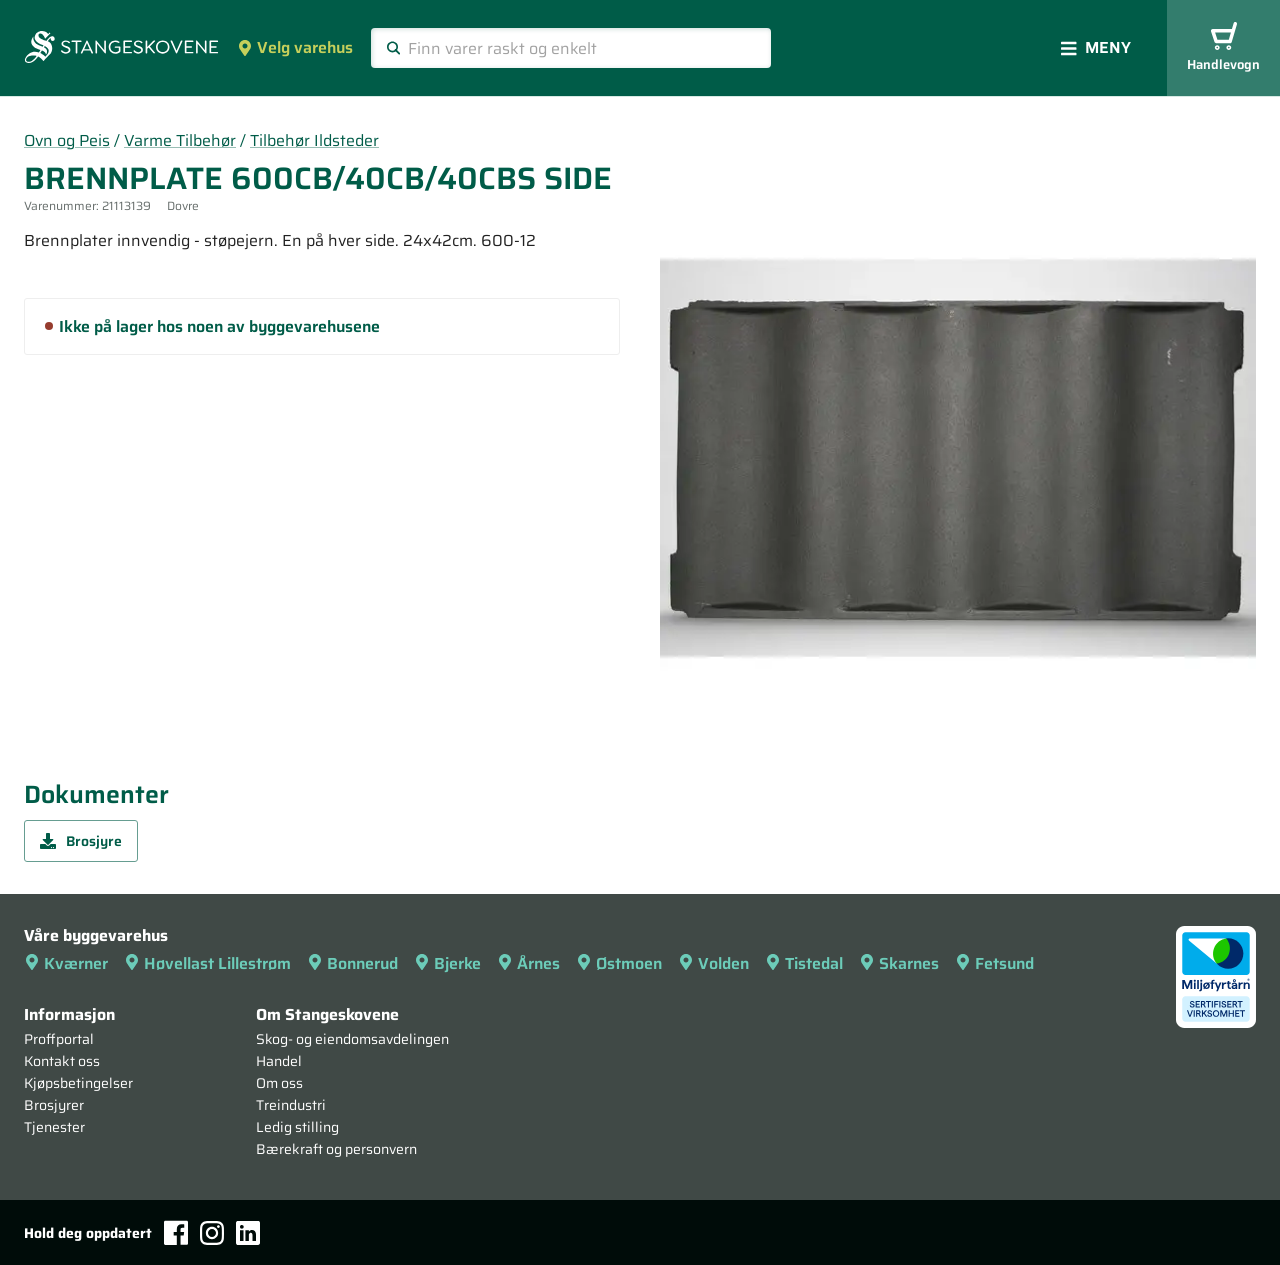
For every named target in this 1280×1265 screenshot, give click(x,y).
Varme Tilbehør (180, 140)
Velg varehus (295, 47)
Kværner (66, 963)
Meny (1096, 47)
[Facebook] (176, 1232)
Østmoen (619, 963)
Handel (279, 1061)
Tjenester (54, 1127)
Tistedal (804, 963)
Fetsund (994, 963)
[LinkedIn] (248, 1233)
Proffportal (59, 1039)
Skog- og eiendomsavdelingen (352, 1039)
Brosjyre (81, 841)
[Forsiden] (121, 49)
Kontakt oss (62, 1061)
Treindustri (291, 1105)
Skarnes (899, 963)
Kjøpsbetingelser (78, 1083)
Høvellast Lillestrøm (207, 963)
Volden (713, 963)
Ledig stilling (297, 1127)
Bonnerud (352, 963)
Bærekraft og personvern (336, 1149)
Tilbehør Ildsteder (314, 140)
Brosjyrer (54, 1105)
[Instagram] (212, 1233)
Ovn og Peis (67, 140)
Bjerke (447, 963)
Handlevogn (1223, 48)
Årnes (528, 963)
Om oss (279, 1083)
